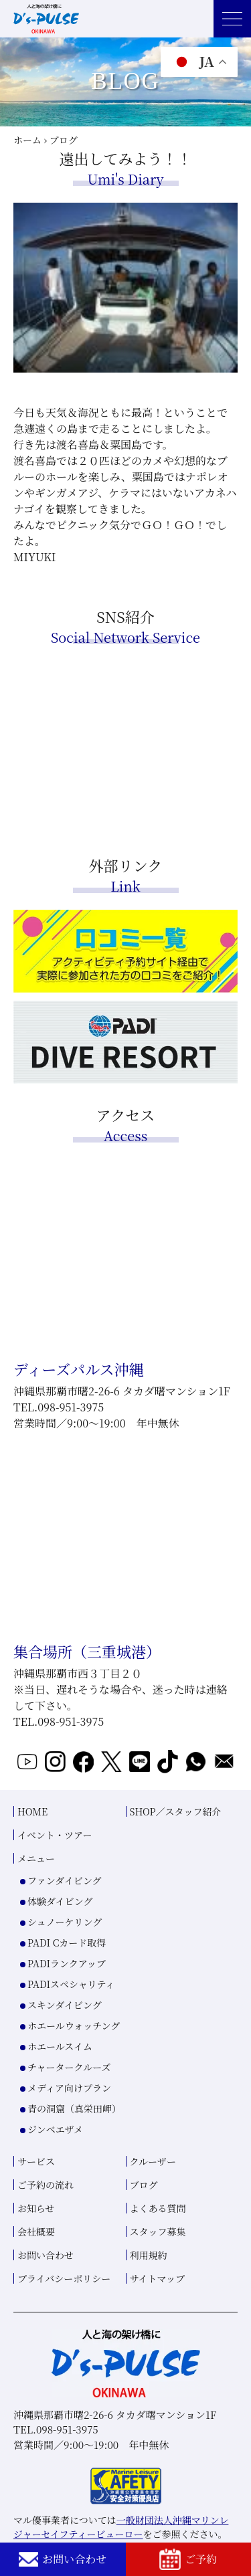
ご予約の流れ (45, 2184)
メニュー (36, 1858)
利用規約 (148, 2255)
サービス (36, 2161)
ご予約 (188, 2559)
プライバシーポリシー (63, 2278)
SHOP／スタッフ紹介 (176, 1811)
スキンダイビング (64, 2004)
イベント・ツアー (54, 1835)
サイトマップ (157, 2278)
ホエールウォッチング (73, 2025)
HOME (32, 1811)
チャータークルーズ (68, 2067)
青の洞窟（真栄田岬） (74, 2108)
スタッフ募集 (158, 2231)
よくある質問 (158, 2208)
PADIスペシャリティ (70, 1984)
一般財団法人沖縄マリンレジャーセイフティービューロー (120, 2527)
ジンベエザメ (55, 2129)
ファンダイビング (64, 1880)
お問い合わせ (62, 2559)
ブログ (144, 2184)
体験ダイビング (59, 1901)
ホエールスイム (59, 2046)
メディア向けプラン (69, 2087)
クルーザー (153, 2161)
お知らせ (36, 2208)
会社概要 (36, 2231)
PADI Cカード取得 (66, 1942)
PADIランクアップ (66, 1963)
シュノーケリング (64, 1921)
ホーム (27, 139)
